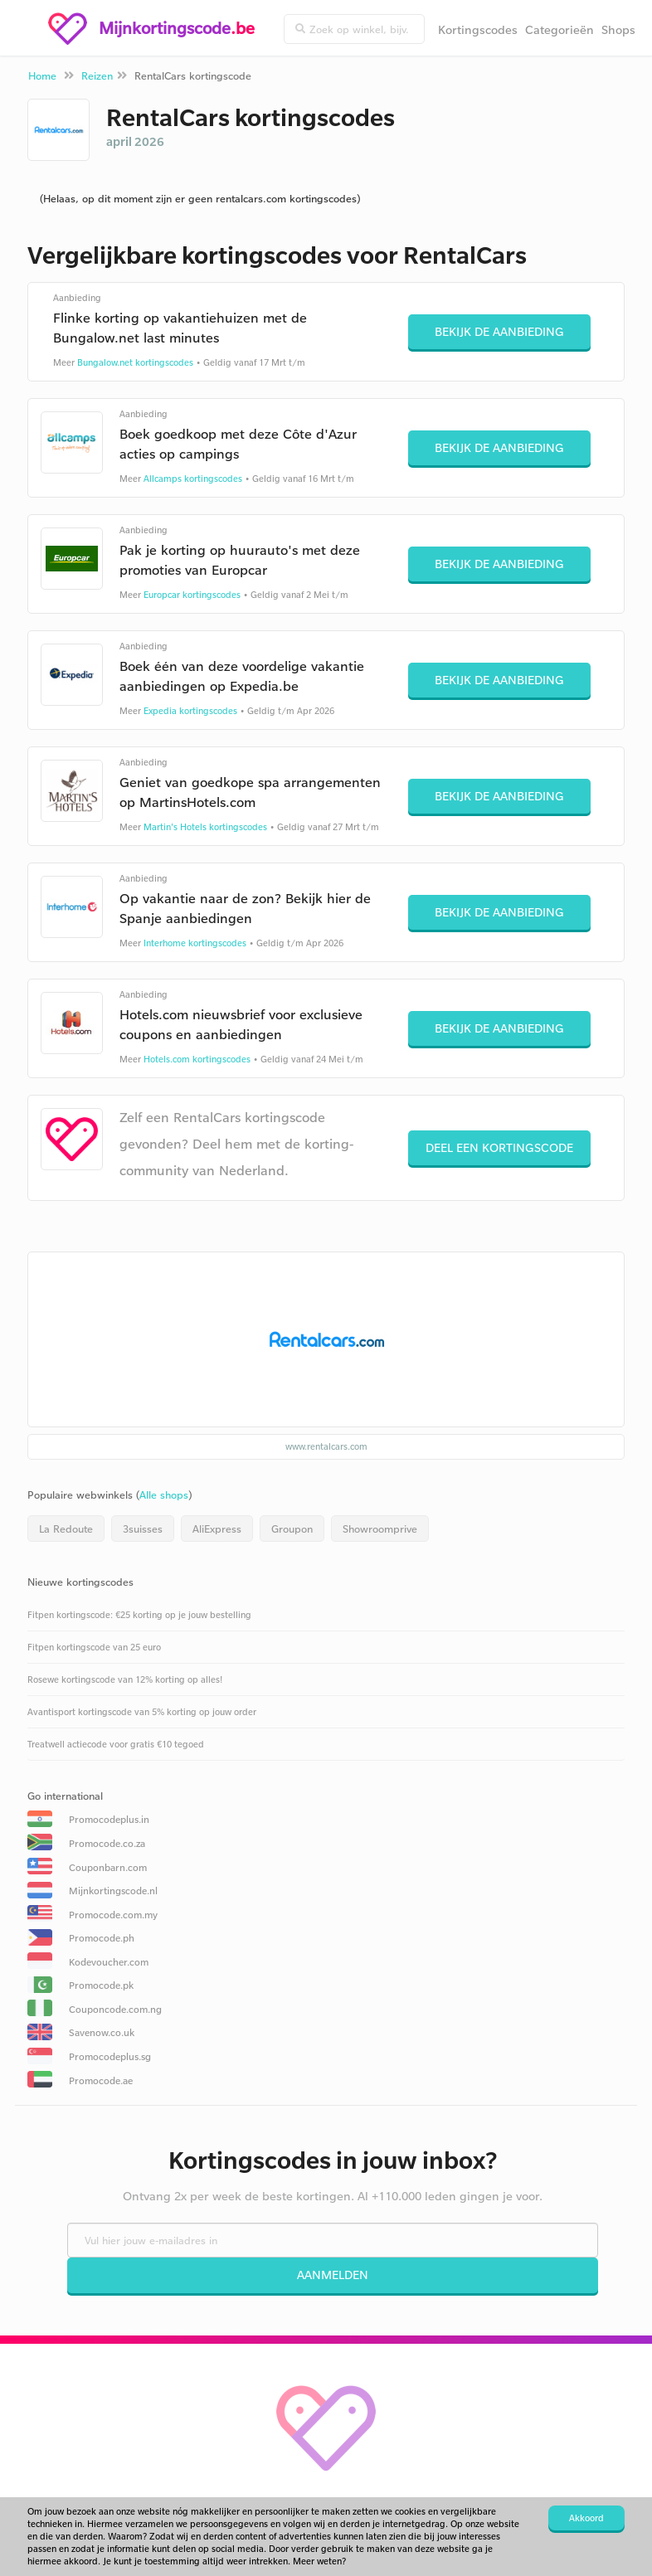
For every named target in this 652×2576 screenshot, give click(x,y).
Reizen (97, 75)
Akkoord (586, 2518)
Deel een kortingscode (499, 1147)
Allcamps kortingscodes (193, 478)
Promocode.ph (101, 1938)
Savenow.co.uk (101, 2032)
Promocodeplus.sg (110, 2056)
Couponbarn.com (108, 1867)
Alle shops (163, 1494)
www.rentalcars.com (326, 1446)
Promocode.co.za (107, 1843)
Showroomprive (380, 1528)
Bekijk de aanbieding (499, 331)
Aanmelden (332, 2274)
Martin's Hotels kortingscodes (205, 827)
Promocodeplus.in (109, 1819)
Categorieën (559, 29)
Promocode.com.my (113, 1914)
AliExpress (216, 1528)
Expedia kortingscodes (190, 711)
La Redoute (66, 1528)
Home (42, 75)
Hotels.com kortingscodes (197, 1059)
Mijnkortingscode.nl (113, 1890)
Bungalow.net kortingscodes (135, 362)
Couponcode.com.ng (115, 2009)
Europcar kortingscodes (192, 594)
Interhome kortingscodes (195, 943)
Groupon (292, 1528)
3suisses (143, 1528)
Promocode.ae (101, 2080)
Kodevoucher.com (108, 1962)
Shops (618, 29)
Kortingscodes (478, 29)
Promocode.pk (101, 1985)
